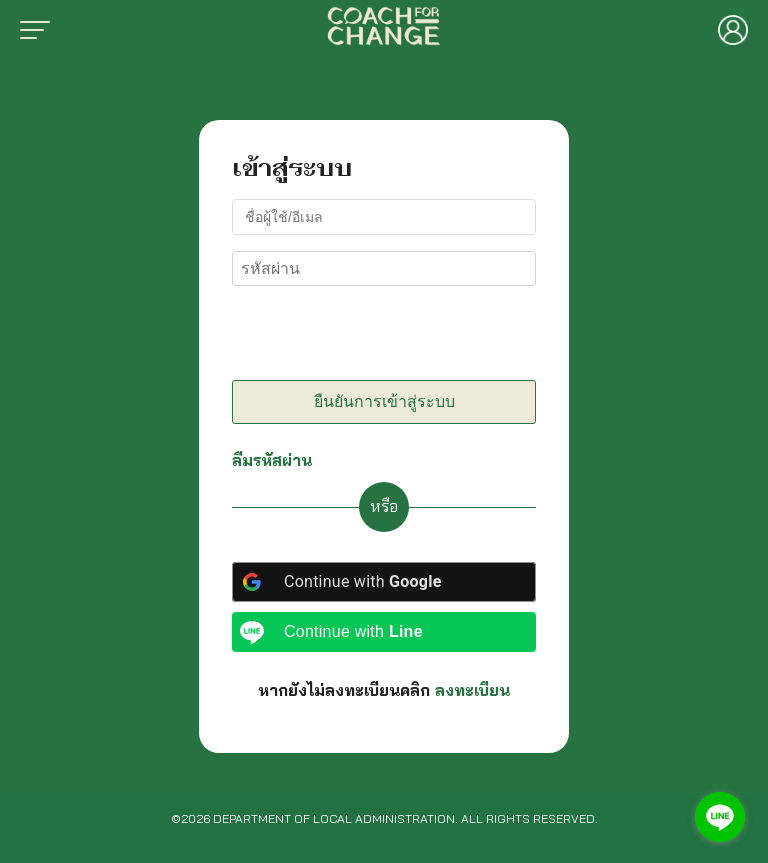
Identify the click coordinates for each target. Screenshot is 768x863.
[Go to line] (720, 817)
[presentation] (369, 337)
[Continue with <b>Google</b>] (384, 582)
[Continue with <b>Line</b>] (384, 632)
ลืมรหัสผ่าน (272, 460)
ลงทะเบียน (472, 690)
